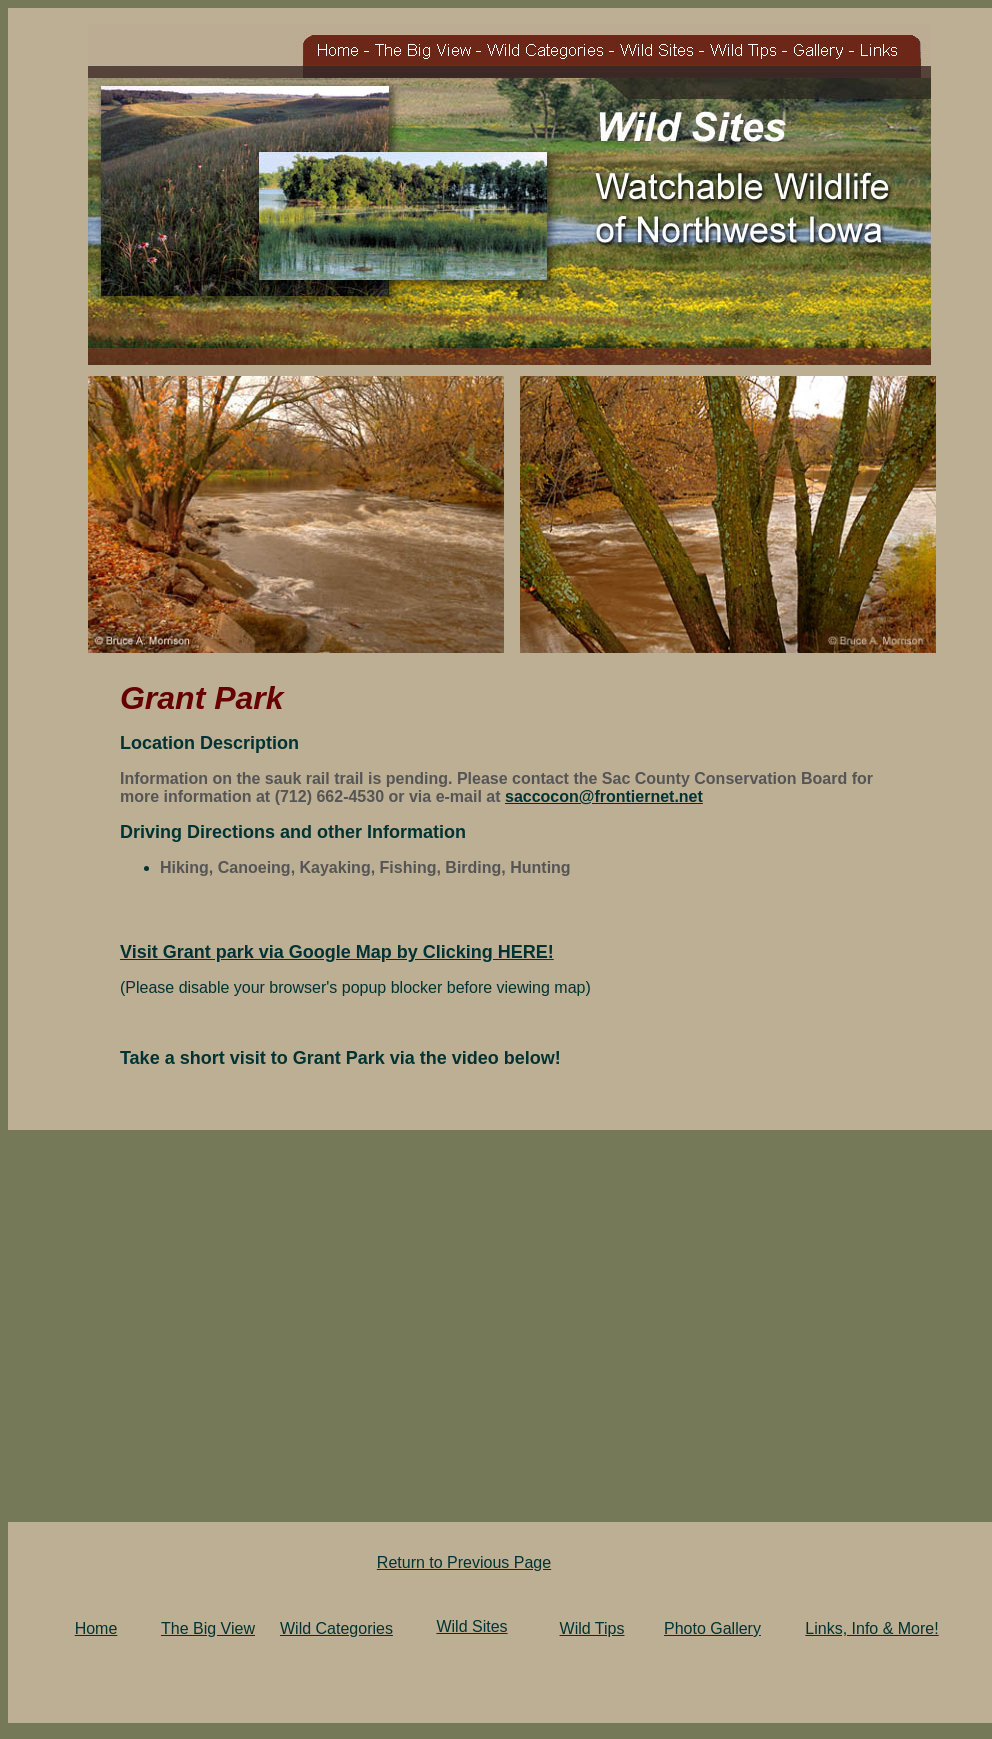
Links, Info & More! (871, 1628)
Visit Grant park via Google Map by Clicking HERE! (337, 952)
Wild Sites (471, 1626)
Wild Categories (336, 1628)
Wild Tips (592, 1628)
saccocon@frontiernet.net (604, 796)
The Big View (208, 1628)
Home (96, 1628)
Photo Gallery (712, 1628)
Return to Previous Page (464, 1562)
